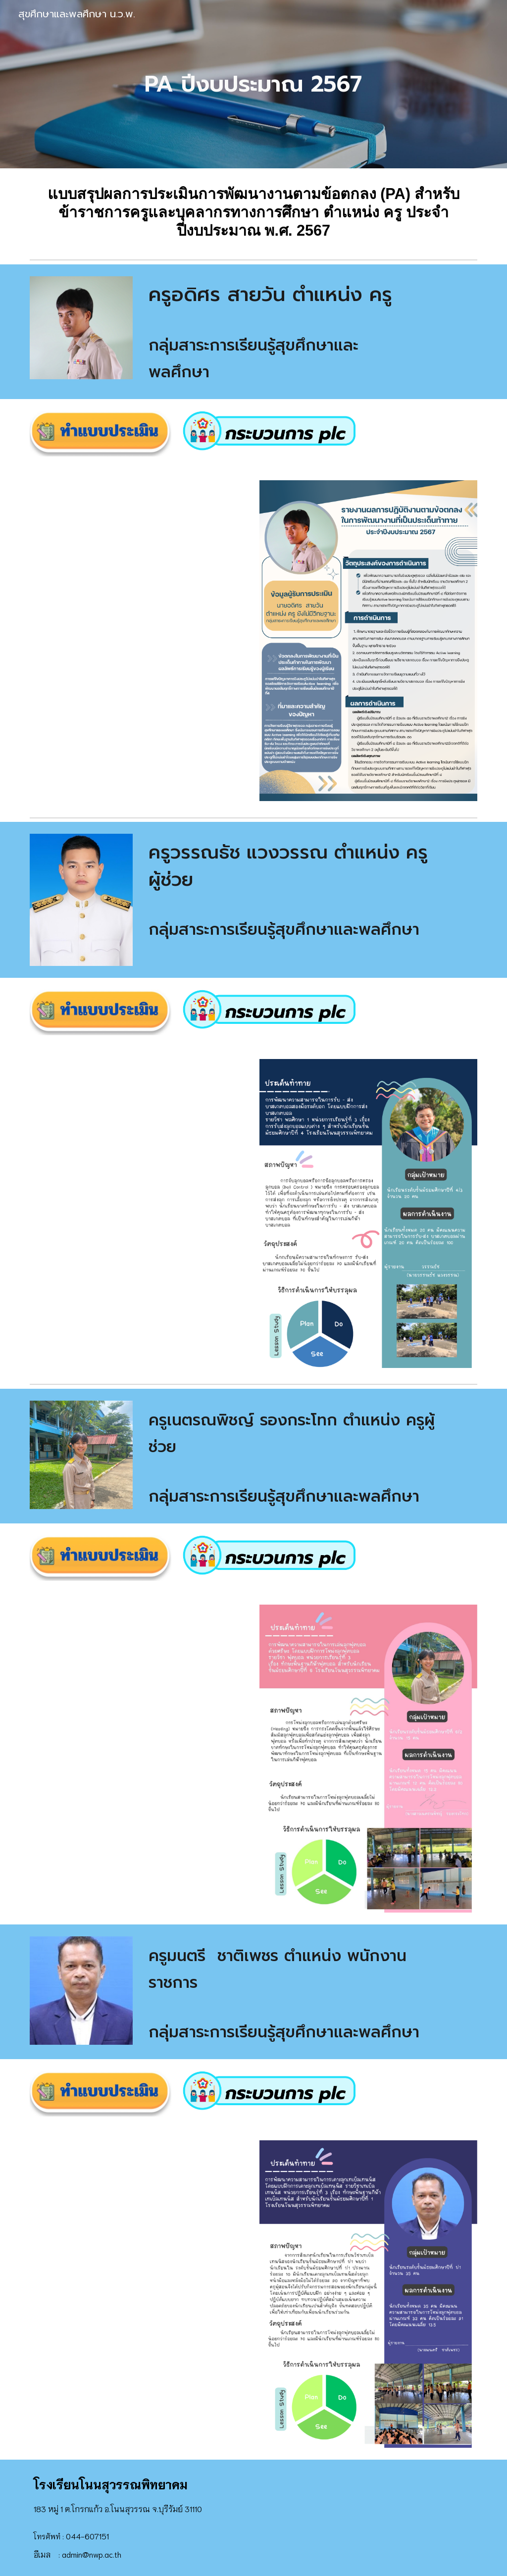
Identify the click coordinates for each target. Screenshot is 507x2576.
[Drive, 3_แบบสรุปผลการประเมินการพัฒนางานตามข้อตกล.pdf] (139, 1213)
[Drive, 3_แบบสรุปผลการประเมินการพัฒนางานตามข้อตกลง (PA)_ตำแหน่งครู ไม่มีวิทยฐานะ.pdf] (139, 1758)
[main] (253, 84)
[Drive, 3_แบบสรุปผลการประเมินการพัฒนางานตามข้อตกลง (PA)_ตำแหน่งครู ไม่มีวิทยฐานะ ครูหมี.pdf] (139, 2294)
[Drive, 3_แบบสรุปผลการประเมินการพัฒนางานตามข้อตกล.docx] (139, 640)
